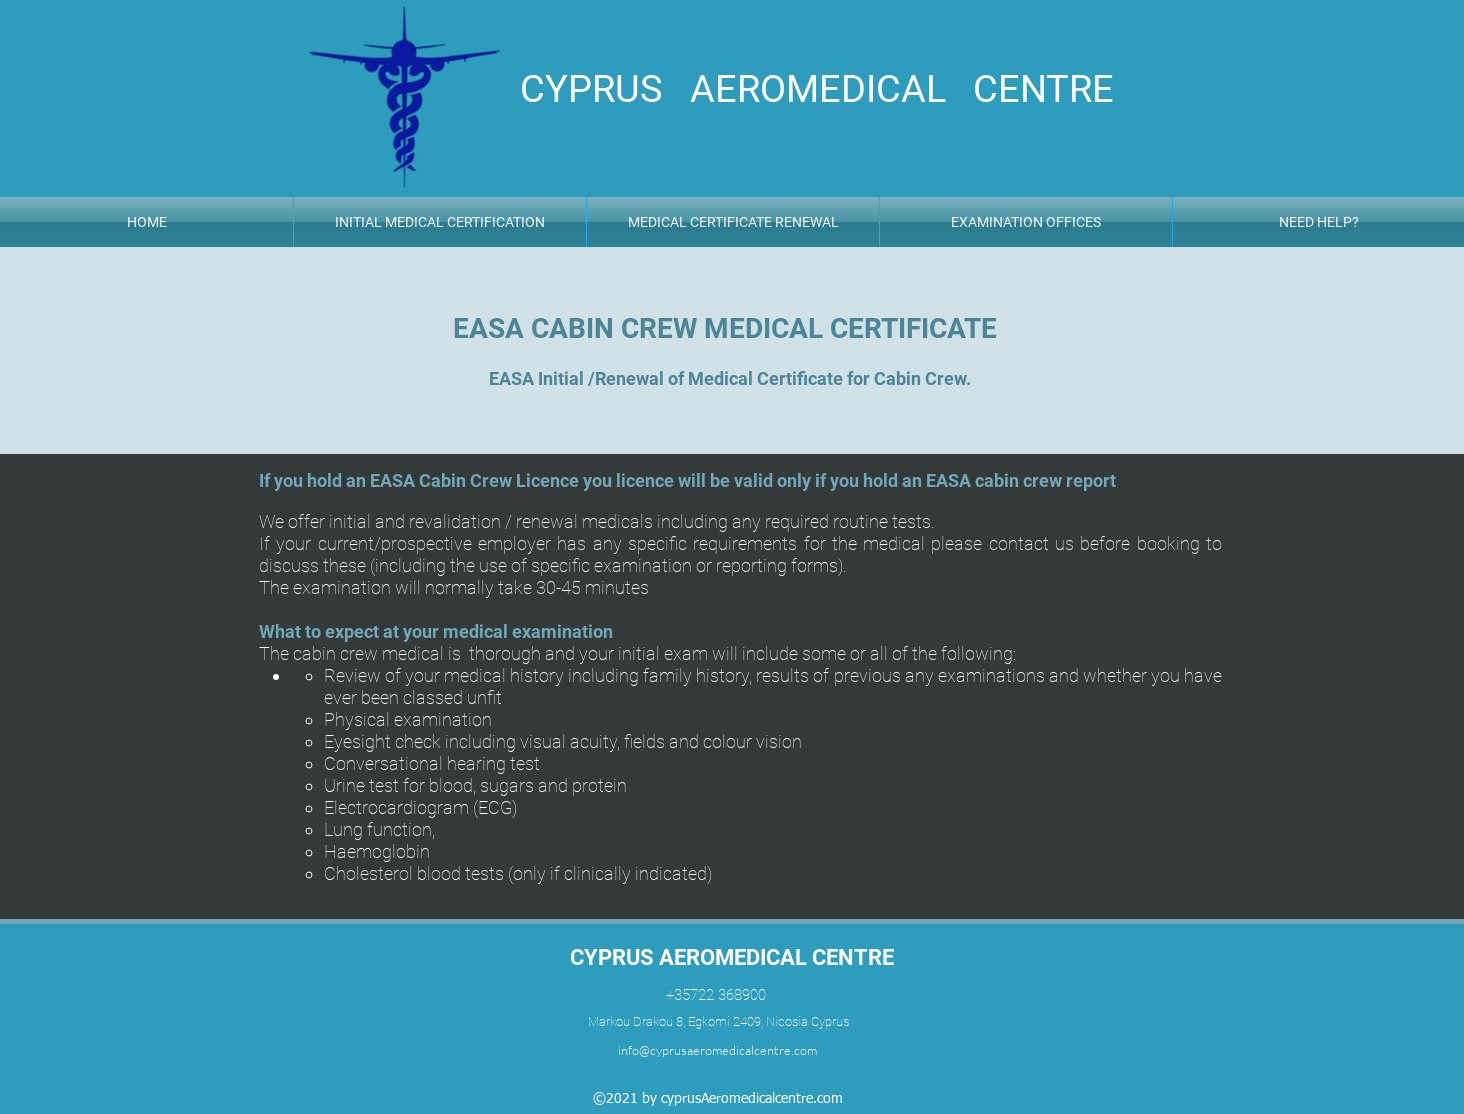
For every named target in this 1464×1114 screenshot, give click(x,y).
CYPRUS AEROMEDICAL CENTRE (732, 957)
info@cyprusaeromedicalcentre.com (717, 1050)
